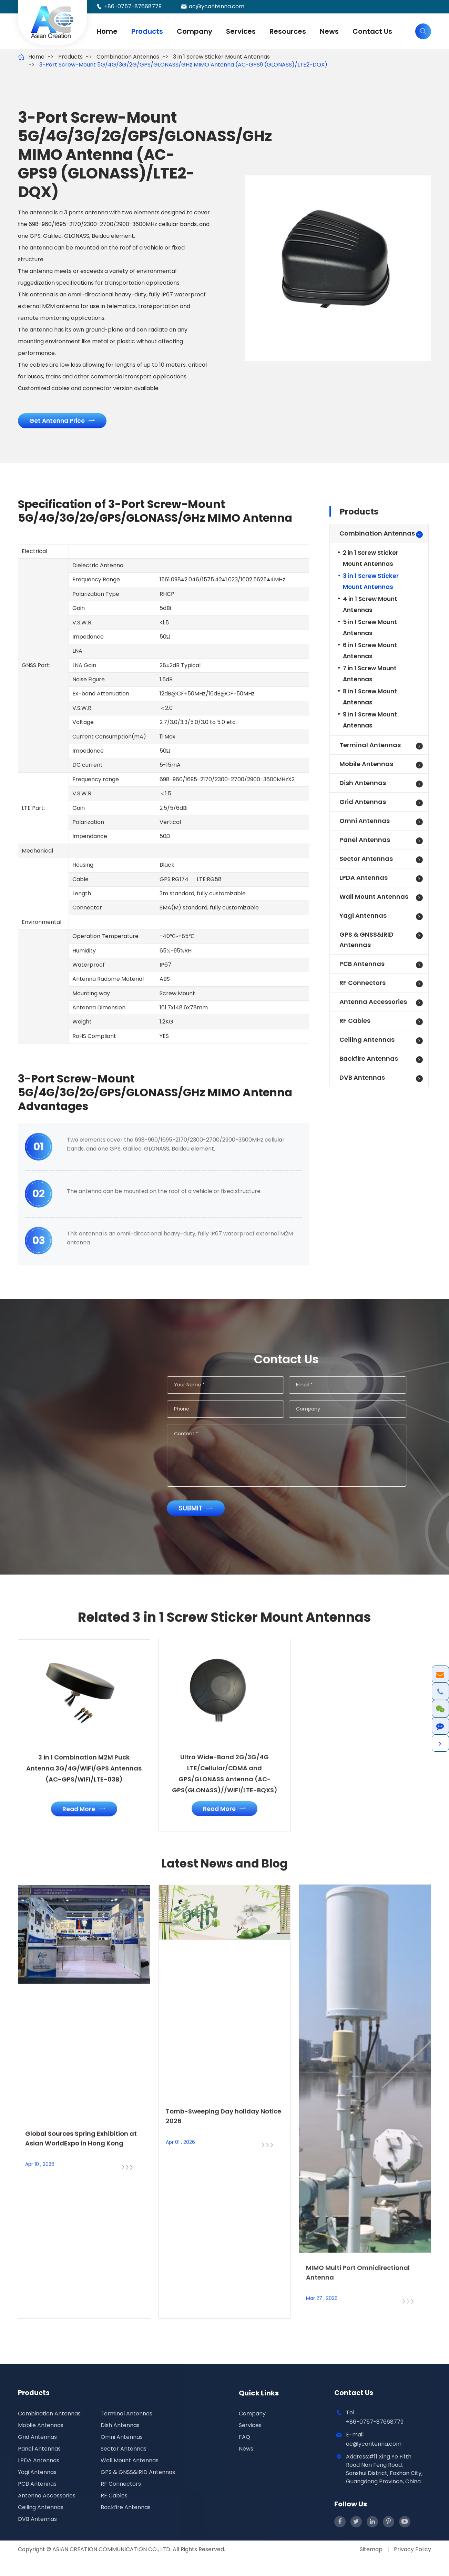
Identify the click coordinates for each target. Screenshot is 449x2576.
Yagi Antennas (363, 919)
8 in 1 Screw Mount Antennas (370, 700)
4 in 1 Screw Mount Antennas (370, 608)
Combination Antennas (127, 57)
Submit (203, 1512)
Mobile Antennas (366, 767)
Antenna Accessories (373, 1005)
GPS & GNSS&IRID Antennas (366, 943)
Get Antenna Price (65, 424)
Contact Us (372, 31)
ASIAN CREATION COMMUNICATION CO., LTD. (112, 2566)
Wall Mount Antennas (373, 900)
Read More (84, 1817)
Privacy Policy (412, 2566)
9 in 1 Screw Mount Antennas (370, 723)
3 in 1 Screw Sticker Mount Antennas (221, 57)
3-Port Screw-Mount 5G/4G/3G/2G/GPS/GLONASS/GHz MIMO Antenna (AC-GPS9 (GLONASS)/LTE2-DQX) (183, 65)
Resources (287, 31)
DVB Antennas (362, 1081)
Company (194, 31)
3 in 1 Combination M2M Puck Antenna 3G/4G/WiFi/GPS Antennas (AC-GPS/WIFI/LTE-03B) (84, 1778)
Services (241, 31)
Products (147, 31)
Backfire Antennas (368, 1062)
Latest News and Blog (224, 1884)
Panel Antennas (364, 843)
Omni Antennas (364, 824)
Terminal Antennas (370, 748)
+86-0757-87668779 (133, 6)
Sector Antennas (366, 862)
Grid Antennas (362, 805)
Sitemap (371, 2566)
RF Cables (354, 1024)
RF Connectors (362, 986)
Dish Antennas (362, 786)
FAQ (244, 2454)
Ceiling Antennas (367, 1043)
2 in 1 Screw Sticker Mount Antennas (370, 562)
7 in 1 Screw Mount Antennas (370, 677)
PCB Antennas (362, 967)
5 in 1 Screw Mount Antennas (370, 631)
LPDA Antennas (363, 881)
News (329, 31)
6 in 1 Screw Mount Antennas (370, 654)
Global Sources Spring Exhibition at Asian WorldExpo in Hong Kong (83, 2149)
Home (107, 31)
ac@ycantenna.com (216, 6)
